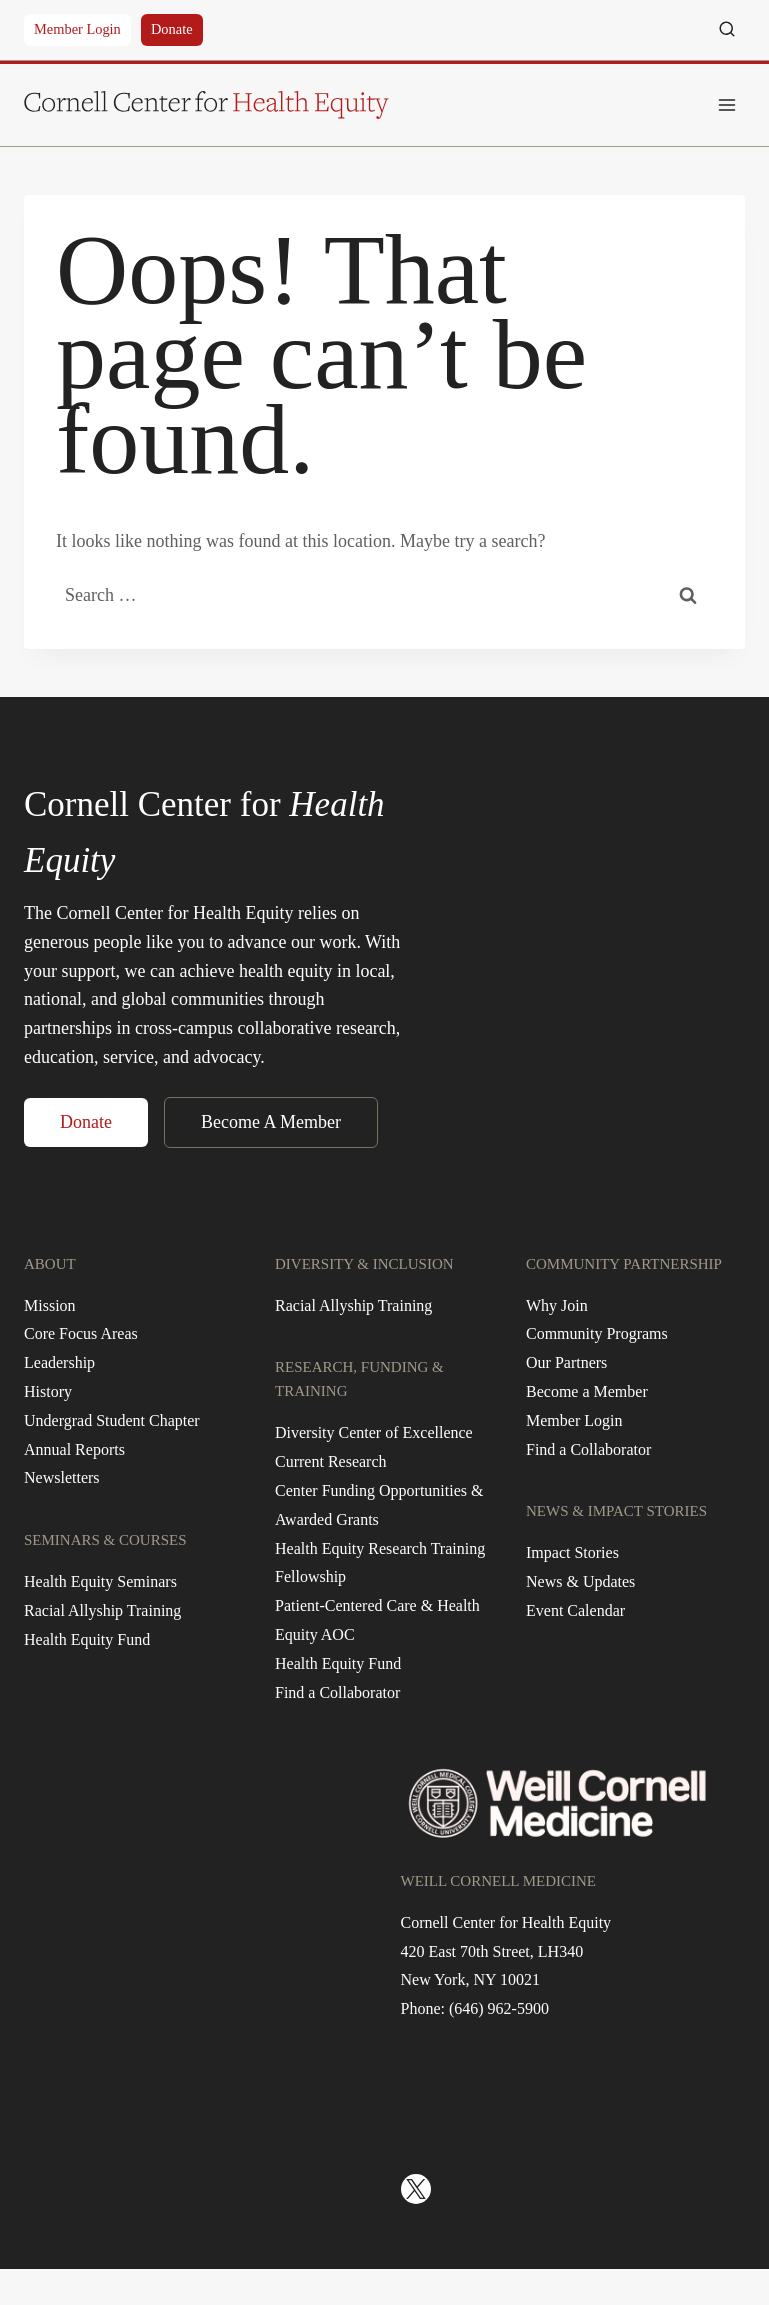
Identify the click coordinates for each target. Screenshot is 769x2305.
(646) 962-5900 (499, 2008)
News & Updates (580, 1581)
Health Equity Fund (87, 1639)
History (48, 1391)
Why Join (557, 1305)
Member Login (77, 29)
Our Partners (566, 1362)
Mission (50, 1305)
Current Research (331, 1461)
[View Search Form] (727, 30)
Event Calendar (575, 1610)
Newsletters (62, 1477)
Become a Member (587, 1391)
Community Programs (597, 1333)
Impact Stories (572, 1552)
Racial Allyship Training (102, 1610)
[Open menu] (726, 104)
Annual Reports (74, 1449)
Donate (172, 29)
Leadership (59, 1362)
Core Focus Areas (81, 1333)
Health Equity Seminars (100, 1581)
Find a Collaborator (337, 1692)
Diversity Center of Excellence (374, 1432)
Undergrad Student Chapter (112, 1420)
